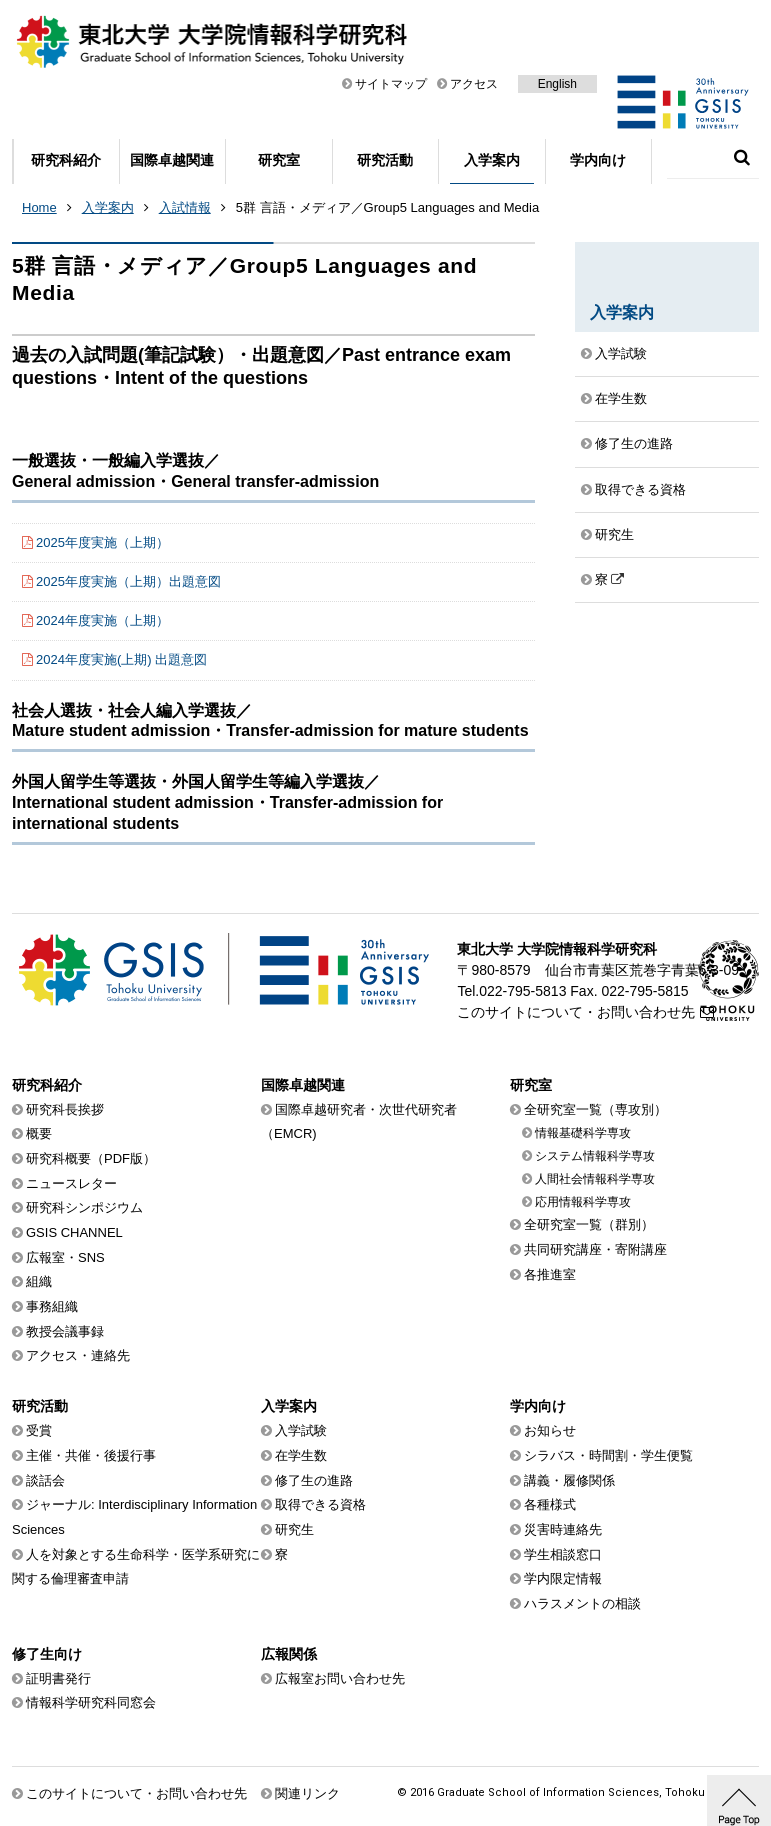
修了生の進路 (634, 443)
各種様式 (550, 1504)
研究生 (614, 534)
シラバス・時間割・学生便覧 (608, 1455)
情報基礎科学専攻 (583, 1133)
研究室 (279, 160)
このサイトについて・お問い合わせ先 (576, 1012)
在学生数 (621, 398)
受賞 (39, 1430)
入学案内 (492, 160)
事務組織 (52, 1306)
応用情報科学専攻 (583, 1202)
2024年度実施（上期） (102, 620)
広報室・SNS (65, 1257)
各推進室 (550, 1274)
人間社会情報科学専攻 (595, 1179)
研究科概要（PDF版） (91, 1158)
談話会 (45, 1480)
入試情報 (185, 207)
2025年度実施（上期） (102, 542)
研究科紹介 (66, 160)
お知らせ (550, 1430)
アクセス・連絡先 (78, 1355)
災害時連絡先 (563, 1529)
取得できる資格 (640, 489)
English (557, 84)
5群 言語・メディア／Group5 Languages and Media (387, 207)
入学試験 (621, 353)
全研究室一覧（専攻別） (595, 1109)
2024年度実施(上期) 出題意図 (121, 659)
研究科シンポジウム (84, 1207)
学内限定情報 (563, 1578)
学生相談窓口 (563, 1554)
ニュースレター (71, 1183)
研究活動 (385, 160)
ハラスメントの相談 (582, 1603)
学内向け (598, 160)
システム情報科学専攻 (595, 1156)
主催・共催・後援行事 (91, 1455)
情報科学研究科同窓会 (91, 1702)
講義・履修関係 (569, 1480)
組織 (39, 1281)
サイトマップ (391, 84)
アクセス (474, 84)
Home (39, 207)
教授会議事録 (65, 1331)
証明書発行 (58, 1678)
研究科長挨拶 (65, 1109)
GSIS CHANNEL (74, 1232)
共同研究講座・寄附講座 (595, 1249)
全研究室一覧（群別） (589, 1224)
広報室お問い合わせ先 (340, 1678)
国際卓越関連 (172, 160)
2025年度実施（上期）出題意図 (128, 581)
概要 (39, 1133)
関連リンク (307, 1793)
